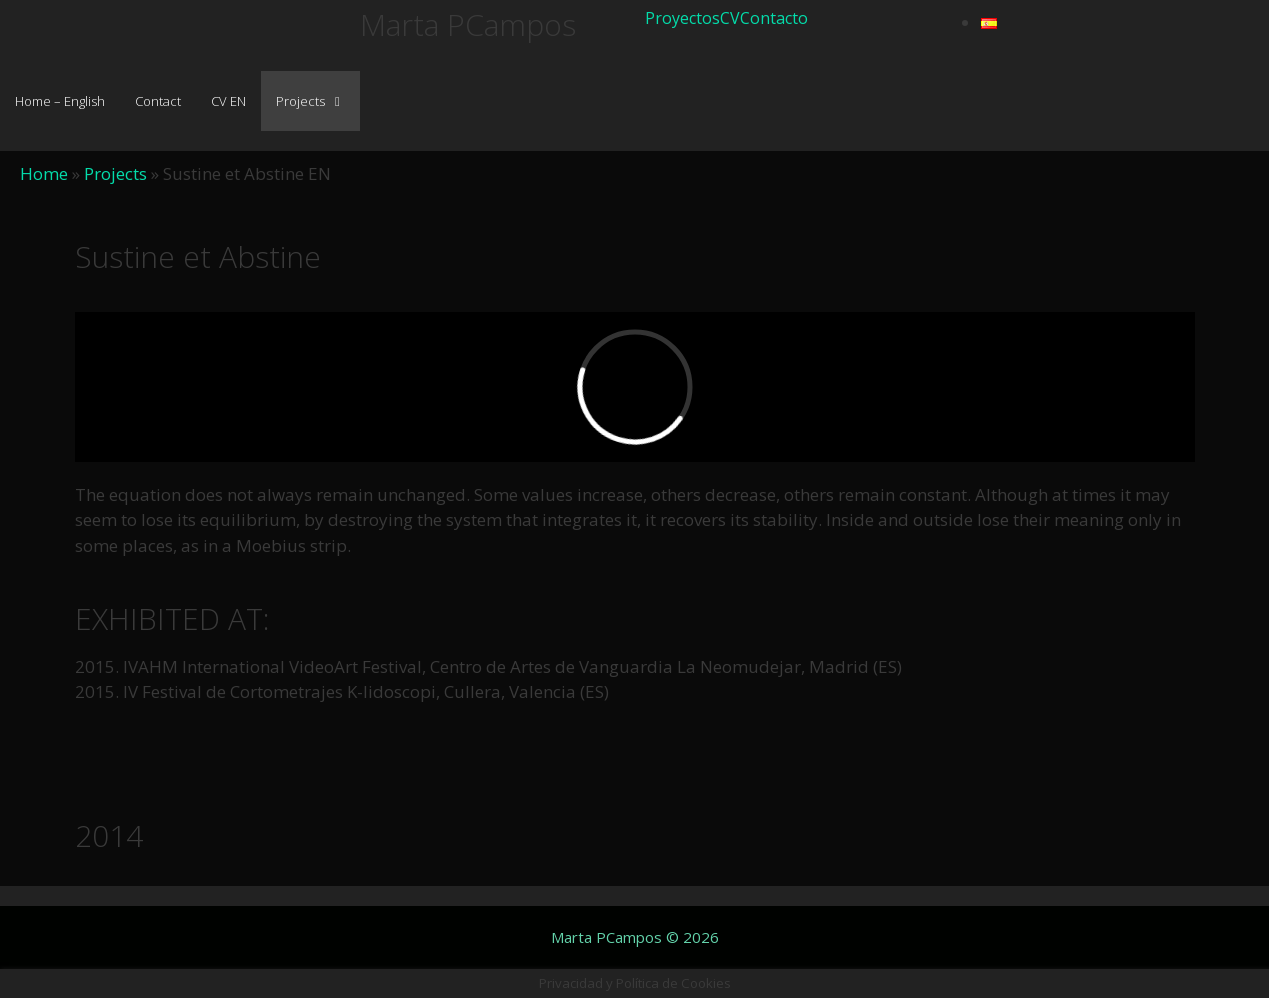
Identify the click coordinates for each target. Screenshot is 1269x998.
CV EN (228, 101)
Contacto (774, 18)
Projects (318, 101)
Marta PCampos (468, 24)
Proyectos (682, 18)
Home (44, 173)
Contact (158, 101)
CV (730, 18)
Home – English (60, 101)
